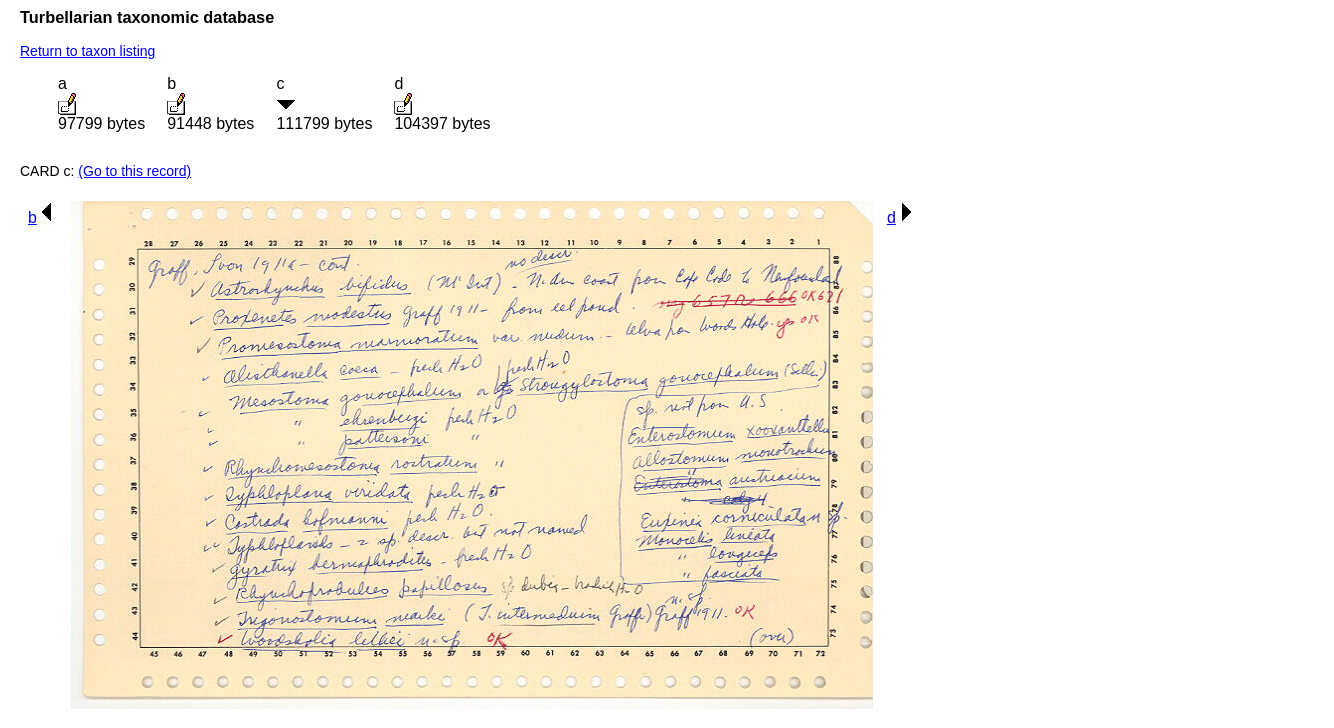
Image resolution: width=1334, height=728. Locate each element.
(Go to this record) (134, 171)
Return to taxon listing (87, 51)
